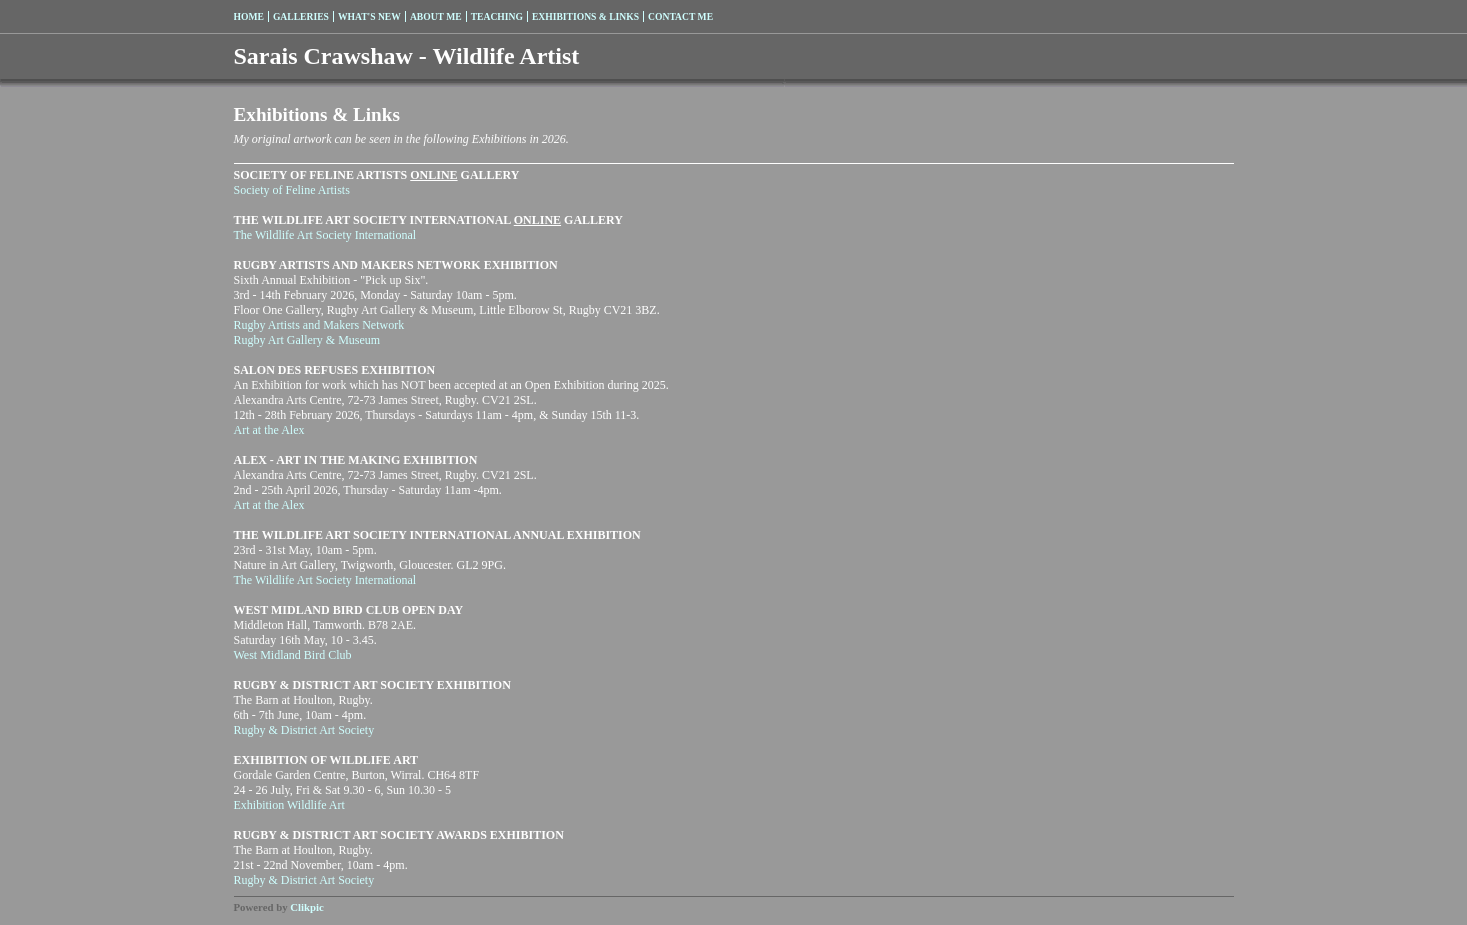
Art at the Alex (269, 430)
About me (436, 16)
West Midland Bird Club (293, 655)
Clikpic (307, 907)
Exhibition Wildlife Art (289, 805)
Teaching (497, 16)
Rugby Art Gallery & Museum (307, 340)
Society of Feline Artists (292, 190)
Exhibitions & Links (585, 16)
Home (249, 16)
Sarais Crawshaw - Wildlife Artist (407, 56)
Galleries (301, 16)
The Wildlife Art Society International (325, 235)
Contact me (680, 16)
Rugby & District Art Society (304, 730)
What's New (369, 16)
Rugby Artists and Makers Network (319, 325)
